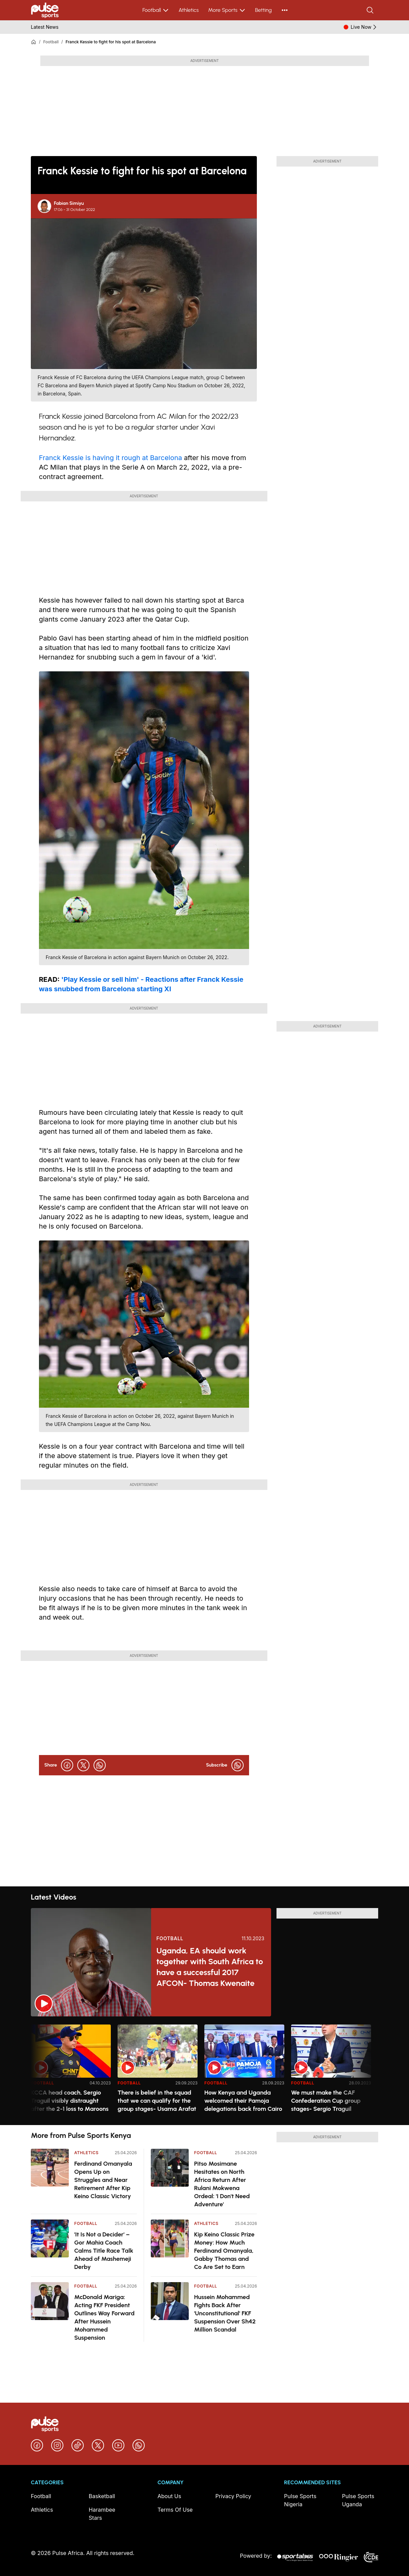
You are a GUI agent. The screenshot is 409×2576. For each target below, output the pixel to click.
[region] (204, 2071)
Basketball (102, 2496)
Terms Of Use (175, 2509)
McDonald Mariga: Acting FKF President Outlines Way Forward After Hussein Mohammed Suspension (104, 2317)
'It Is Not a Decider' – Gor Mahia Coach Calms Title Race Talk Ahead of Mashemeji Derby (103, 2251)
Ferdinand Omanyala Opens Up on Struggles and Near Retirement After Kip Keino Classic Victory (103, 2180)
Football (155, 10)
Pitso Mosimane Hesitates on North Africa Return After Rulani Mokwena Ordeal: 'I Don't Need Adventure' (222, 2184)
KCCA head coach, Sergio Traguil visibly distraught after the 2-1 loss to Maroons (69, 2101)
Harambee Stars (102, 2513)
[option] (71, 2072)
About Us (169, 2496)
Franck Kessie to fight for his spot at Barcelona (111, 41)
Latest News (45, 27)
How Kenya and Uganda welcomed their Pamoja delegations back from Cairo (243, 2101)
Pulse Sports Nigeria (300, 2500)
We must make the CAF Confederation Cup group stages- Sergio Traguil (326, 2101)
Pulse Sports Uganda (358, 2500)
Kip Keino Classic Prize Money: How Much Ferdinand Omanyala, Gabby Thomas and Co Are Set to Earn (224, 2251)
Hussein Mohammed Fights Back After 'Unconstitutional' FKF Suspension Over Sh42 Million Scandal (225, 2313)
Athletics (189, 10)
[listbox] (204, 2071)
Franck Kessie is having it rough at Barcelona (111, 458)
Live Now (364, 27)
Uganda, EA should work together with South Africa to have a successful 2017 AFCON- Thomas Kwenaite (210, 1967)
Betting (263, 10)
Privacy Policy (233, 2496)
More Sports (226, 10)
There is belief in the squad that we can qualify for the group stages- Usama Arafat (157, 2101)
